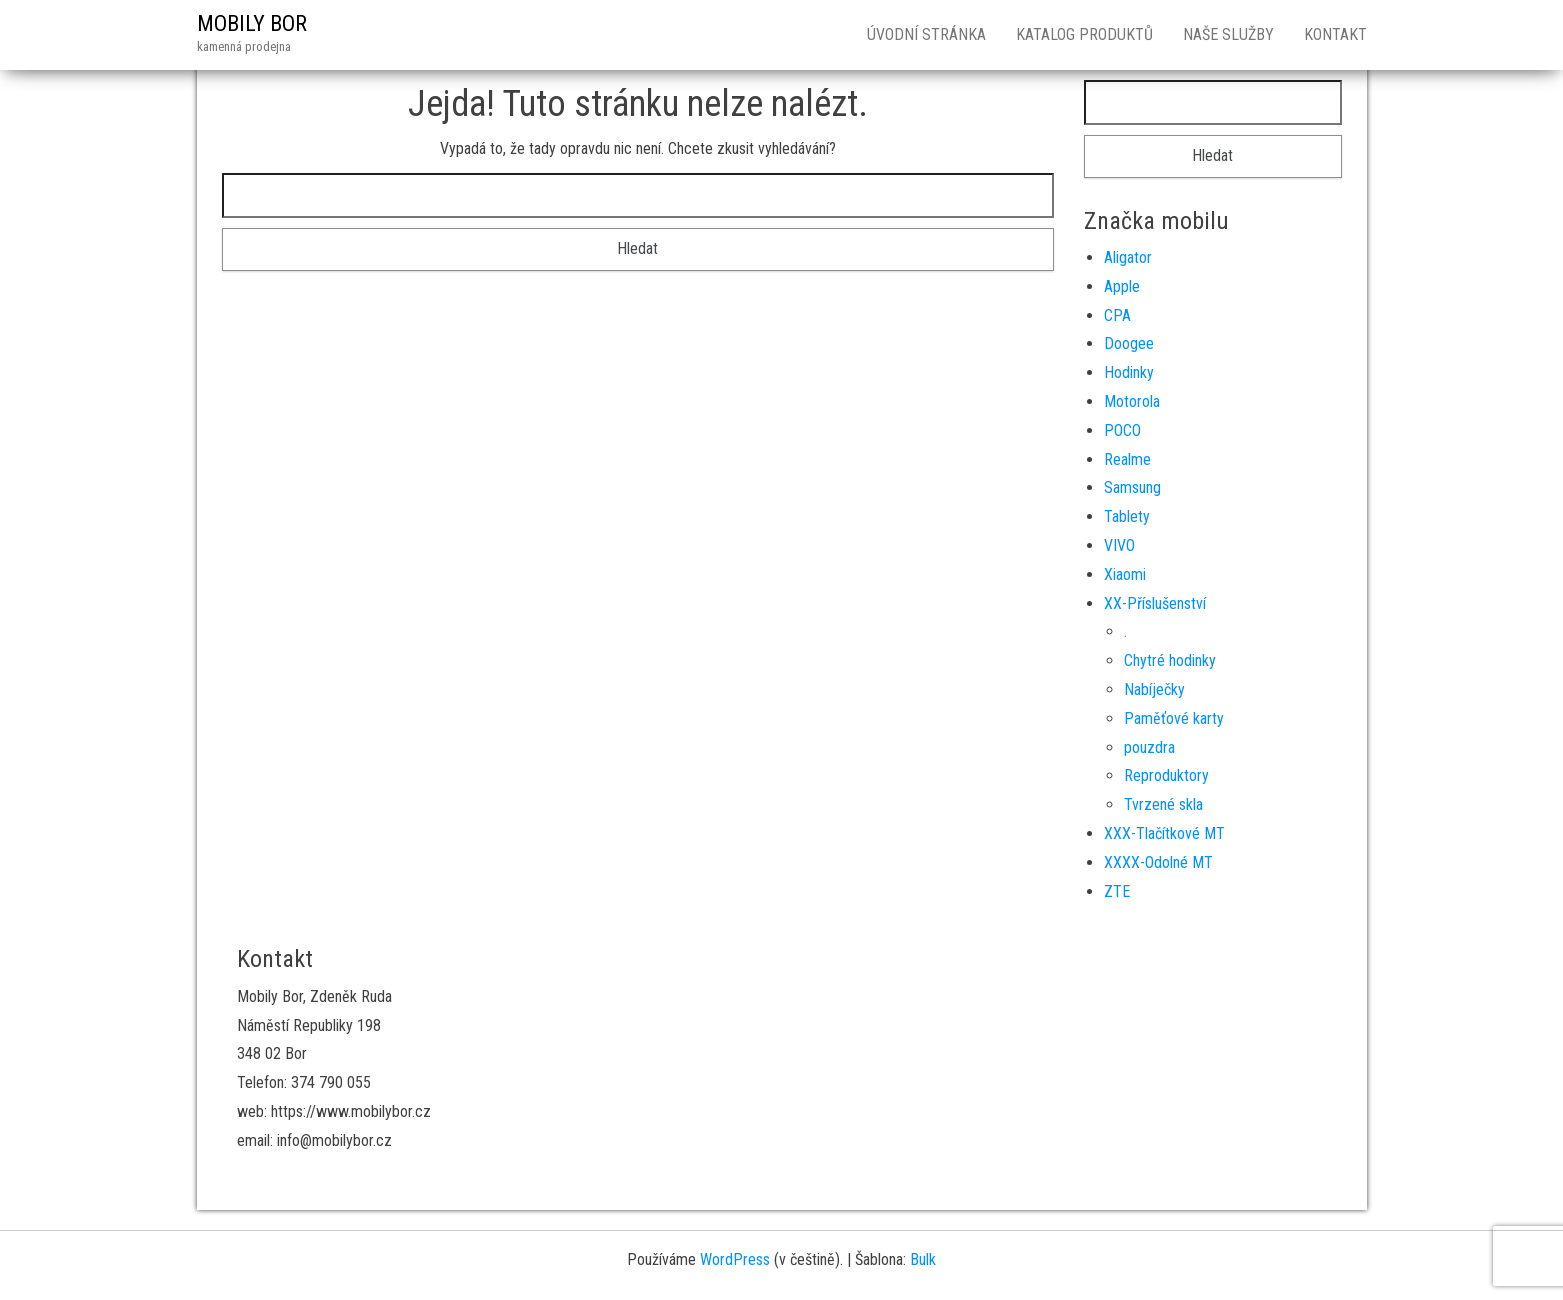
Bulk (923, 1259)
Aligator (1128, 257)
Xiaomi (1125, 574)
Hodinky (1129, 372)
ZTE (1117, 891)
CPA (1117, 315)
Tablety (1127, 516)
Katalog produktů (1084, 34)
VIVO (1119, 545)
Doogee (1129, 343)
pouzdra (1149, 747)
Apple (1122, 286)
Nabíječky (1154, 689)
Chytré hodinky (1170, 660)
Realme (1127, 459)
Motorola (1132, 401)
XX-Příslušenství (1155, 603)
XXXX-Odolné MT (1158, 862)
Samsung (1132, 487)
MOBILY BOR (252, 23)
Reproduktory (1166, 775)
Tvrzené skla (1163, 804)
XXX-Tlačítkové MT (1164, 833)
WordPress (735, 1259)
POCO (1122, 430)
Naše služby (1228, 34)
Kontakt (1335, 34)
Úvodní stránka (926, 34)
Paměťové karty (1174, 718)
